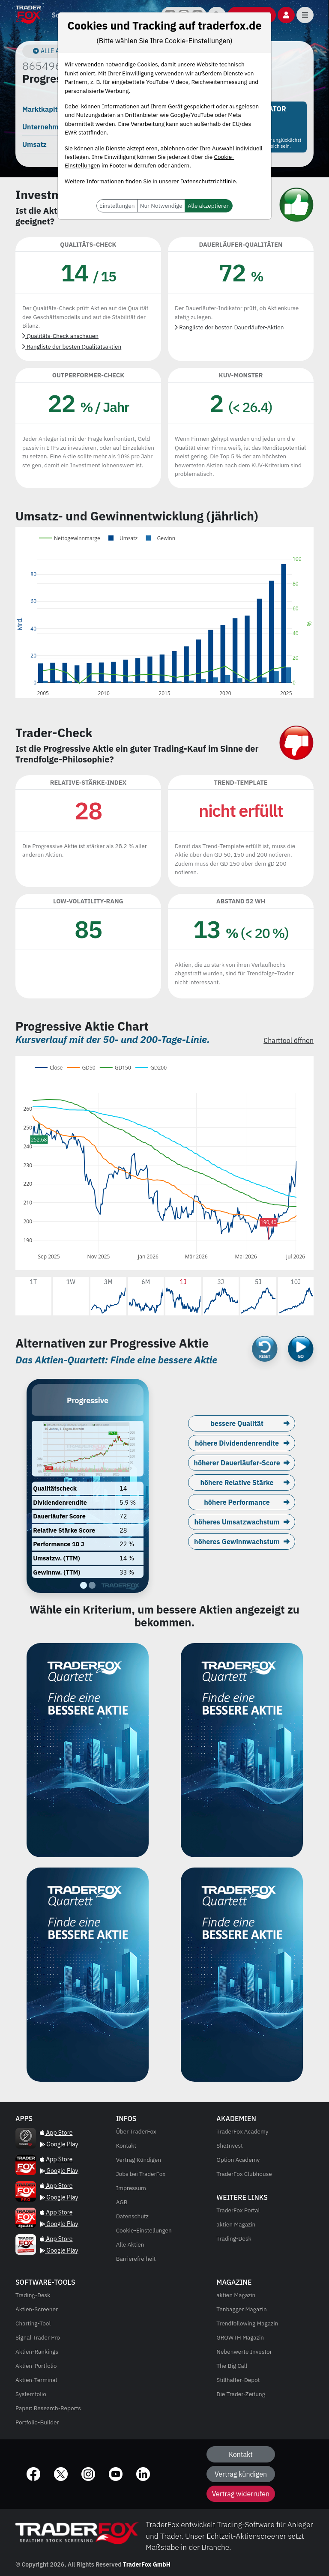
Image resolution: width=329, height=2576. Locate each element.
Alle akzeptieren (209, 205)
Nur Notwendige (161, 205)
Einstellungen (117, 205)
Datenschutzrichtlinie (208, 181)
